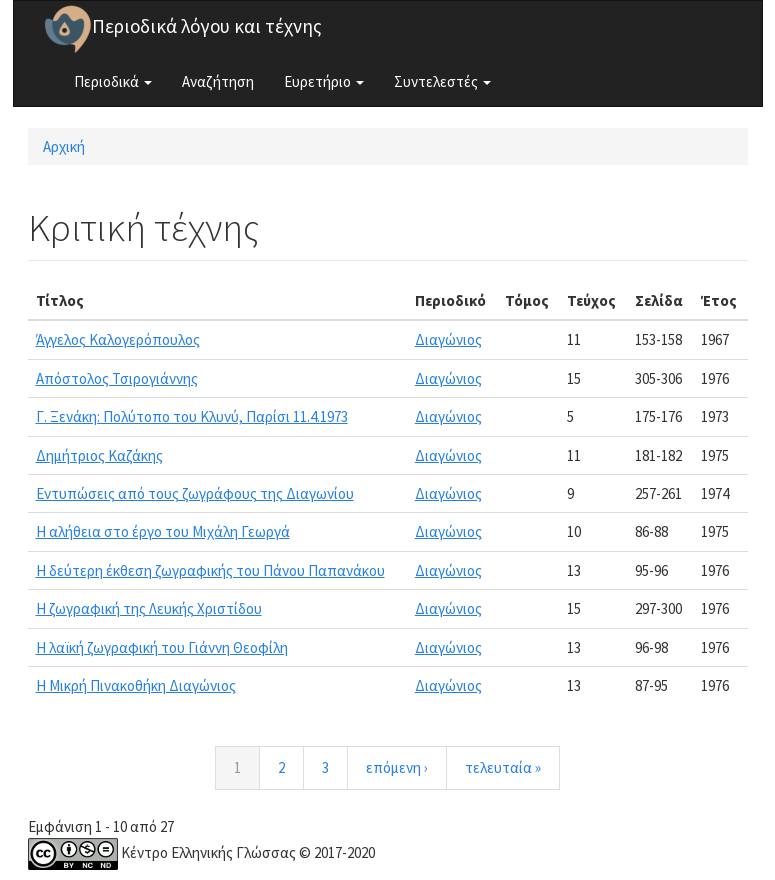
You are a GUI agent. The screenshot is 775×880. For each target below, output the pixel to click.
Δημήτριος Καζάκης (99, 455)
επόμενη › (397, 767)
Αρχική (64, 146)
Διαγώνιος (448, 339)
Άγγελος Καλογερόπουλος (118, 339)
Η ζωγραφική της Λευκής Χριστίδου (149, 608)
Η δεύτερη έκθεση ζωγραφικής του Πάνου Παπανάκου (210, 570)
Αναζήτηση (218, 81)
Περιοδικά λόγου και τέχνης (207, 26)
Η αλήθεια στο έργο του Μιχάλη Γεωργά (163, 531)
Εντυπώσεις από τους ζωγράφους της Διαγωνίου (195, 493)
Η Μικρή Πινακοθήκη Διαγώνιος (136, 685)
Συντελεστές (442, 81)
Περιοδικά (113, 81)
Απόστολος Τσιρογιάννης (117, 378)
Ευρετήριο (324, 81)
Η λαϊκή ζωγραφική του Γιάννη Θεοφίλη (162, 647)
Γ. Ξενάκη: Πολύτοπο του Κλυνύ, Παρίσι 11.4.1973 (192, 416)
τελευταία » (503, 767)
